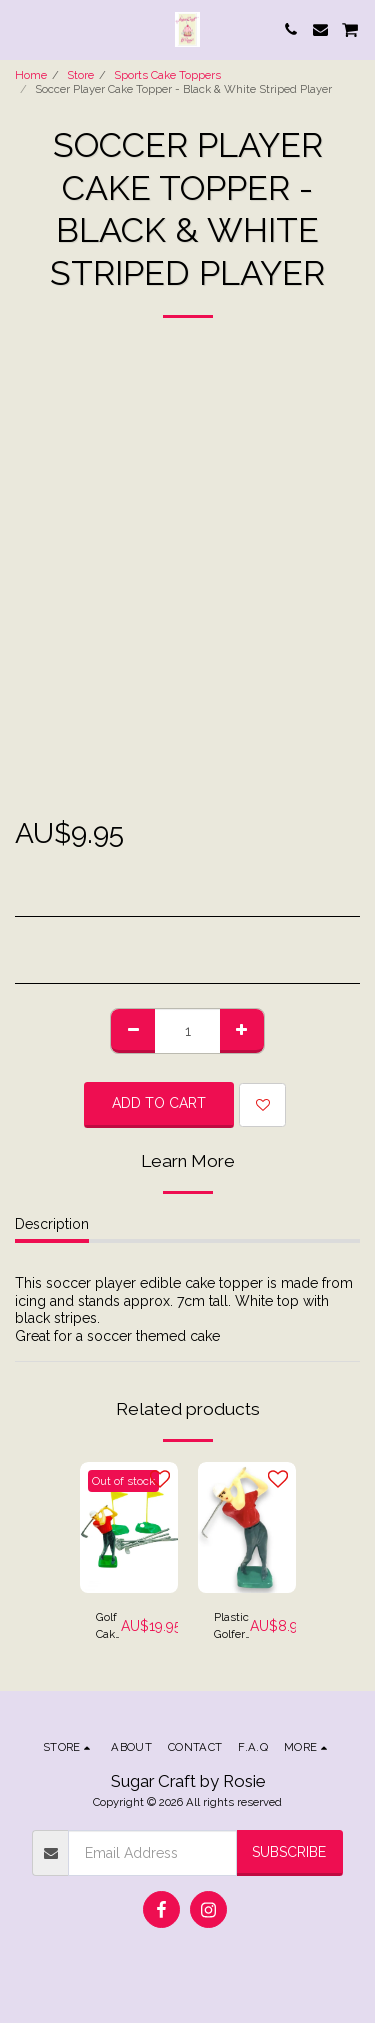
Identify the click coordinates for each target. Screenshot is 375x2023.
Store (80, 75)
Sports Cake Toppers (167, 75)
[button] (22, 29)
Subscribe (289, 1852)
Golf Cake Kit (108, 1626)
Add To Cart (159, 1103)
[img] (129, 1527)
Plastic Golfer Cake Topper (232, 1626)
